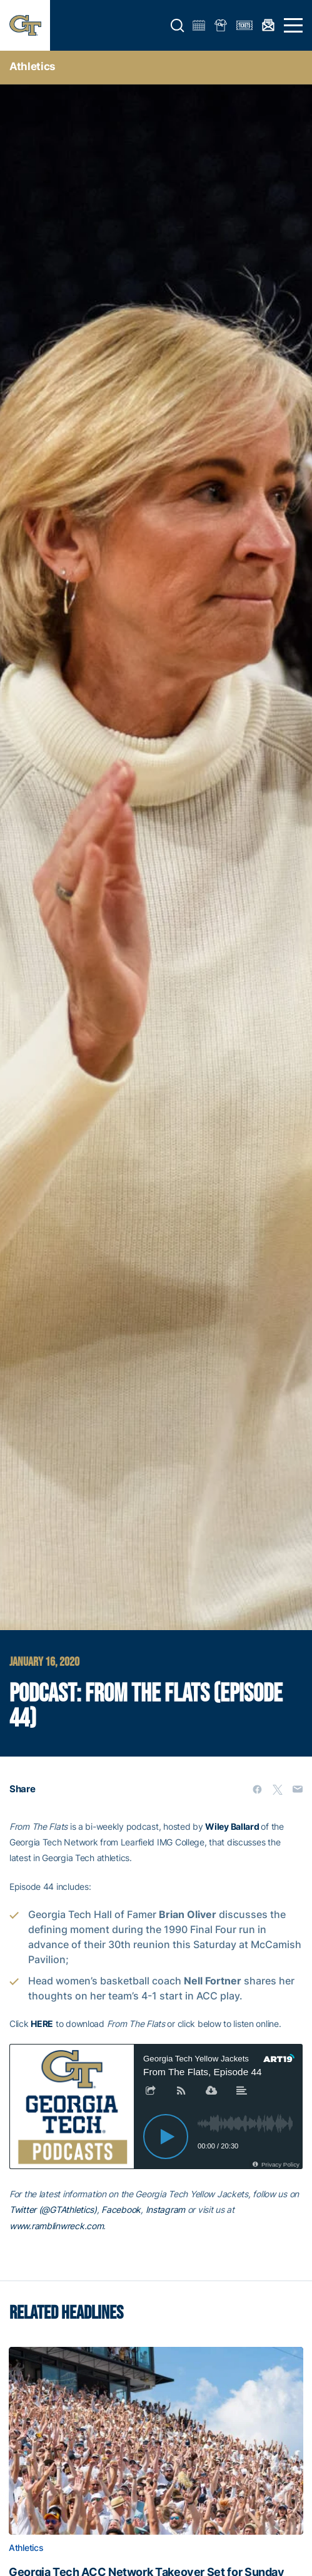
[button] (177, 25)
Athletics (32, 66)
